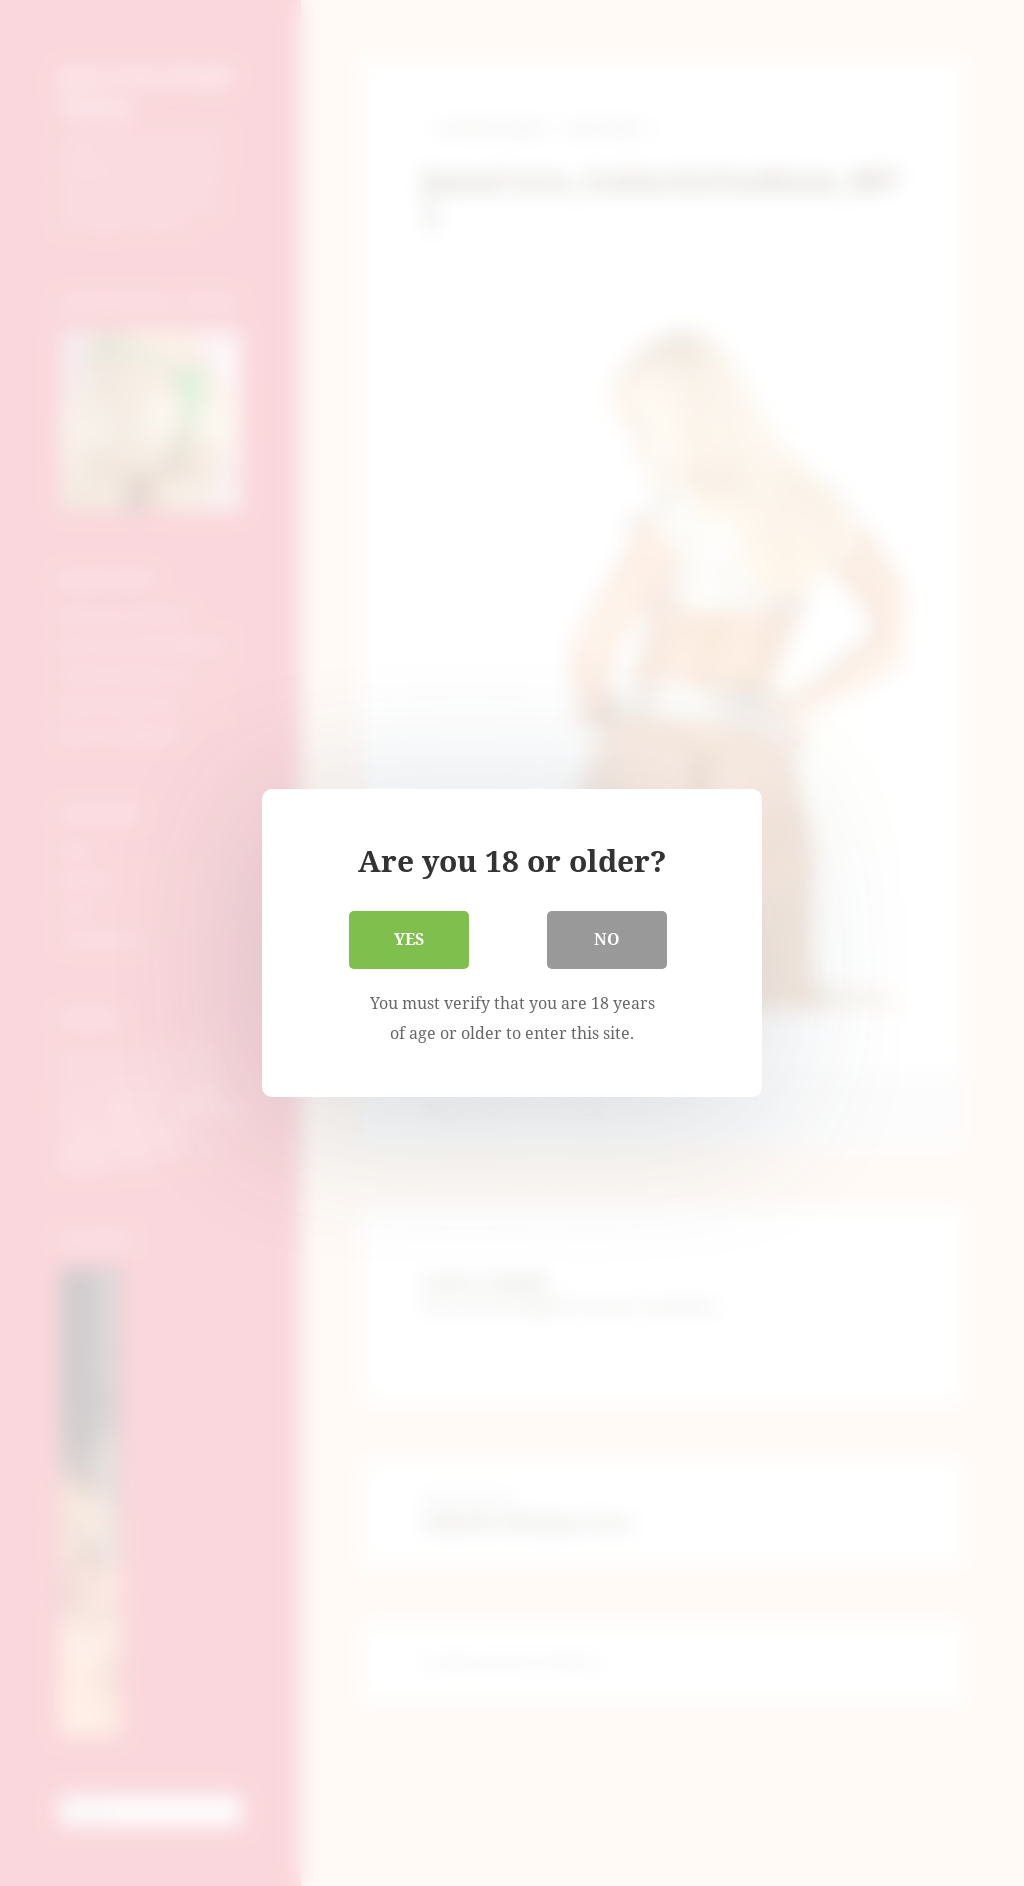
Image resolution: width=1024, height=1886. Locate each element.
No (607, 939)
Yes (409, 939)
